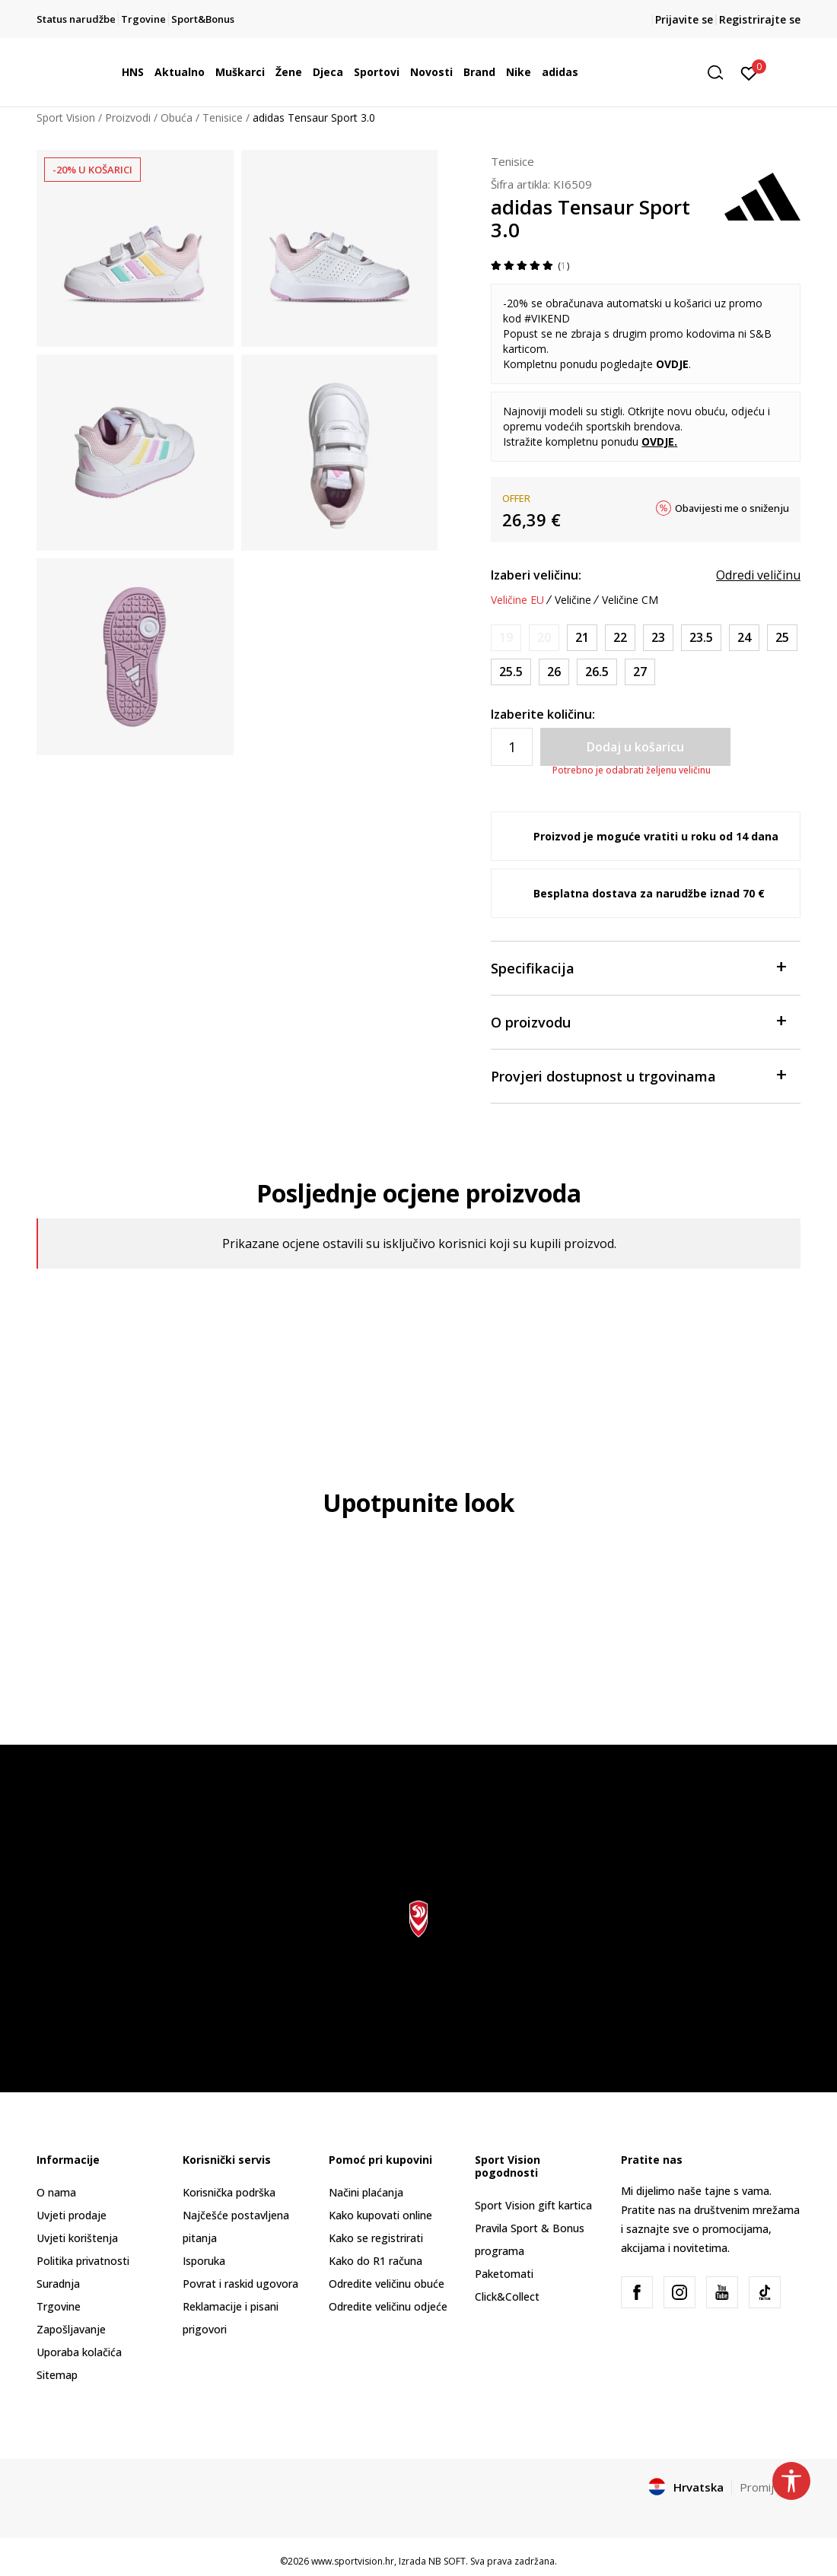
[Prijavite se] (749, 72)
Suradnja (58, 2283)
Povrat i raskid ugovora (240, 2283)
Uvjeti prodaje (72, 2215)
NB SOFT (447, 2561)
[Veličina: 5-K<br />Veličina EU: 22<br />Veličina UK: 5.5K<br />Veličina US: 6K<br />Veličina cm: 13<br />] (620, 637)
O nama (56, 2192)
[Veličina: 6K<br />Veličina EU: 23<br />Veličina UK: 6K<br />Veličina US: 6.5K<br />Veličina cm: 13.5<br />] (658, 637)
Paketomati (504, 2273)
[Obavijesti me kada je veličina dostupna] (506, 637)
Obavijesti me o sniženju (732, 508)
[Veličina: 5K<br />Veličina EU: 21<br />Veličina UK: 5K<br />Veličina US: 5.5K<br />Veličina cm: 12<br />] (582, 637)
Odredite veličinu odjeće (388, 2306)
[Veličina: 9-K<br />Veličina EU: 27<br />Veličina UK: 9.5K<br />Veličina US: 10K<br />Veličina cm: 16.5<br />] (640, 672)
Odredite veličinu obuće (386, 2283)
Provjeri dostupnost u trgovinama (638, 1075)
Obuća (177, 117)
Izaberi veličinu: (536, 575)
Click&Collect (507, 2296)
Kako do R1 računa (375, 2261)
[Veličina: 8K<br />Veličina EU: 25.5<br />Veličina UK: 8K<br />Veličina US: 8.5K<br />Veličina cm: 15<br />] (511, 672)
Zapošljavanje (71, 2329)
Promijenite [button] (770, 2487)
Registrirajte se (759, 19)
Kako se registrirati (376, 2238)
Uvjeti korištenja (77, 2238)
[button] (720, 72)
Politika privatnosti (83, 2261)
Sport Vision (66, 117)
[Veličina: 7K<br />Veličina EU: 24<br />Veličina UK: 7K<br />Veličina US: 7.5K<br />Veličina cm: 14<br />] (744, 637)
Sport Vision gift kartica (533, 2205)
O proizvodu (638, 1021)
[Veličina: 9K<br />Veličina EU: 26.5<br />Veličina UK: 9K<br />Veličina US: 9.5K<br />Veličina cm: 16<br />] (597, 672)
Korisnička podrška (229, 2192)
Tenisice (222, 117)
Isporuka (204, 2261)
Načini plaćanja (366, 2192)
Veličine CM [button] (630, 600)
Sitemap (57, 2375)
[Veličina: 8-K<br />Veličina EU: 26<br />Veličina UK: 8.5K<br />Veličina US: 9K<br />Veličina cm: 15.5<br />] (554, 672)
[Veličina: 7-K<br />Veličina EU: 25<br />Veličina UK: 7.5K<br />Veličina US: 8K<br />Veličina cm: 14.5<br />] (782, 637)
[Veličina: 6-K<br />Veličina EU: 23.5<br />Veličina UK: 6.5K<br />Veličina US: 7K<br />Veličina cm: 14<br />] (701, 637)
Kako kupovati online (380, 2215)
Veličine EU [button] (517, 600)
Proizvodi (128, 117)
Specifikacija (638, 967)
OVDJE (672, 364)
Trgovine (59, 2306)
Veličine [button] (573, 600)
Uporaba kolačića (79, 2352)
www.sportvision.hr (352, 2561)
